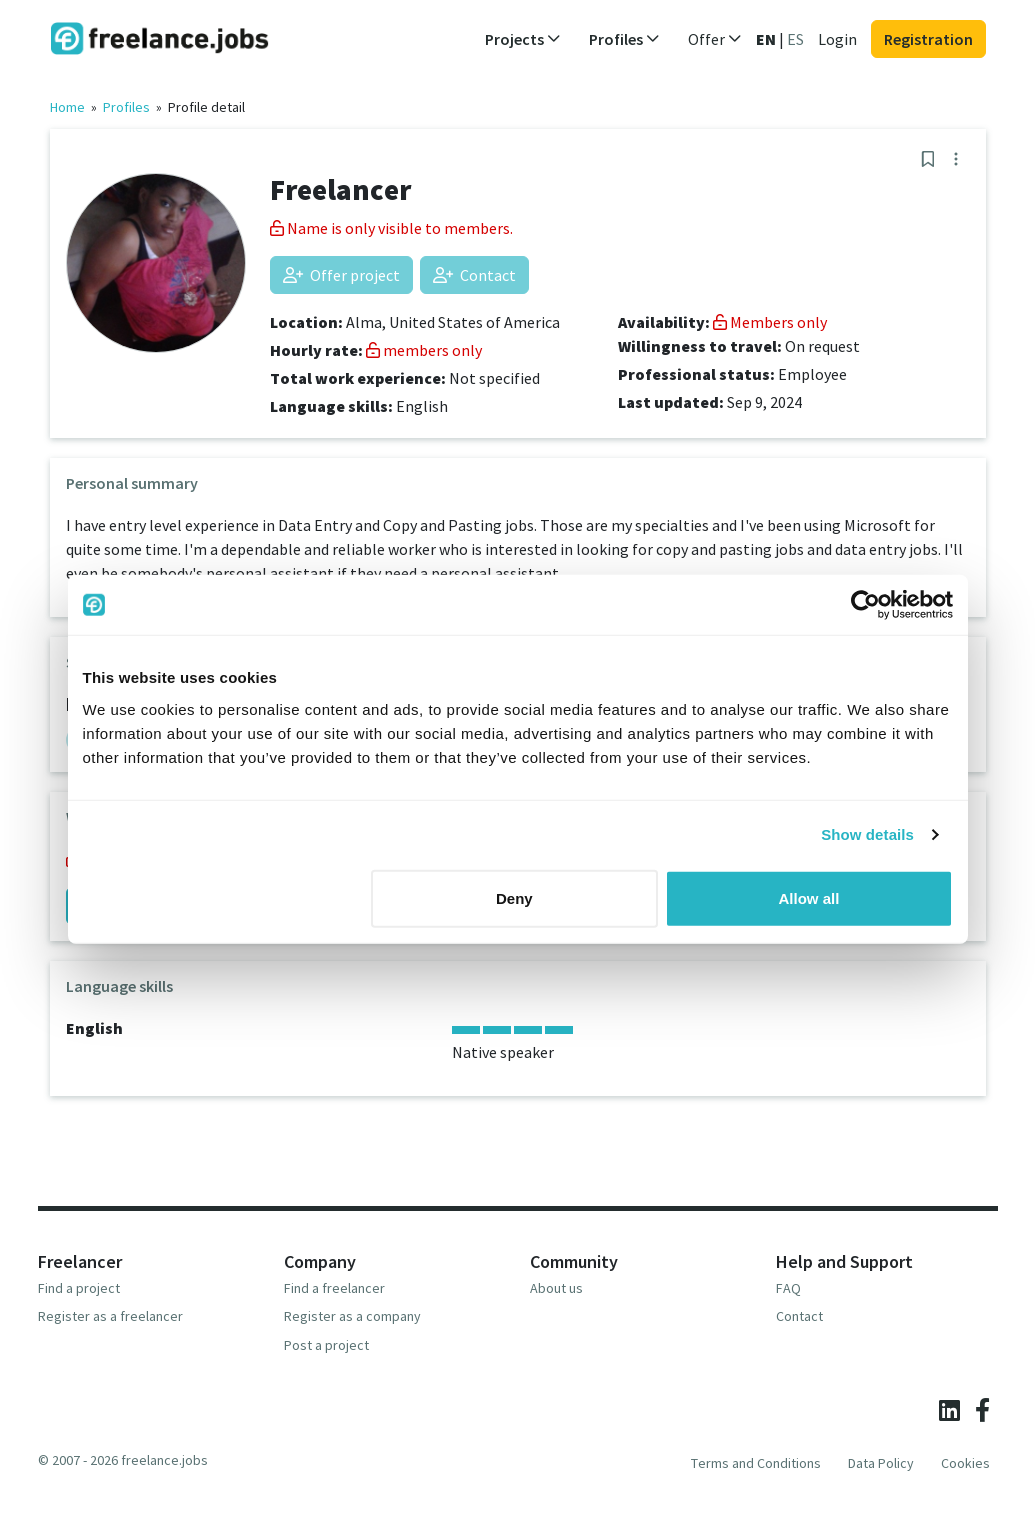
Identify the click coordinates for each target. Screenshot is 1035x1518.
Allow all (809, 897)
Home (67, 107)
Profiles (126, 107)
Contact (474, 275)
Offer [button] (715, 39)
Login (837, 39)
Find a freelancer (334, 1288)
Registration (928, 39)
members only (424, 350)
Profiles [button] (624, 39)
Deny (514, 897)
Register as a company (352, 1316)
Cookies (965, 1463)
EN (766, 39)
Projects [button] (523, 39)
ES (795, 39)
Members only (770, 322)
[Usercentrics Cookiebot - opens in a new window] (865, 605)
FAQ (788, 1288)
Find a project (79, 1288)
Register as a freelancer (110, 1316)
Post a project (326, 1345)
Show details (867, 834)
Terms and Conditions (756, 1463)
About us (556, 1288)
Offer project (341, 275)
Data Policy (881, 1463)
